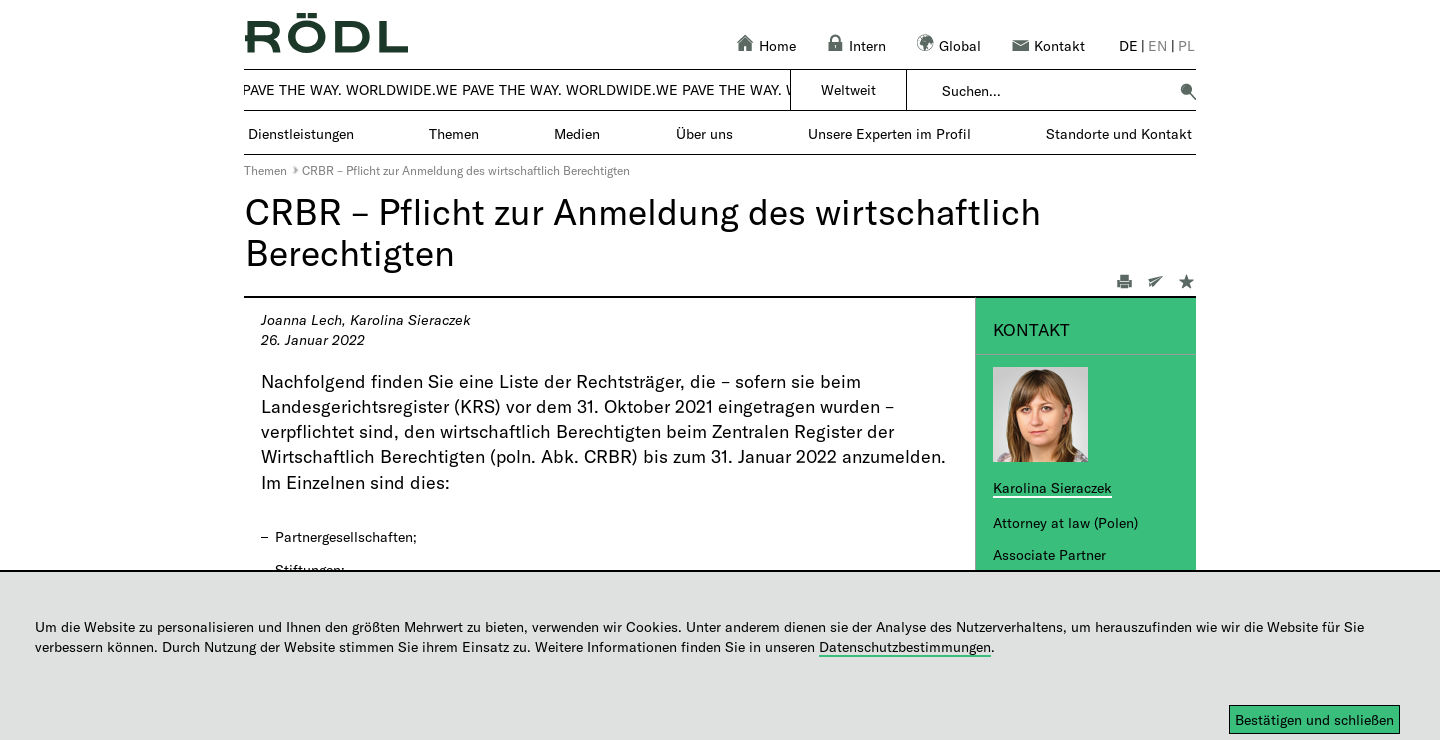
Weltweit (848, 89)
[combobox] (1054, 91)
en (1157, 45)
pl (1186, 45)
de (1128, 45)
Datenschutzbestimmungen (905, 646)
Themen (265, 170)
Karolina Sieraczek (1052, 487)
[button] (1188, 91)
